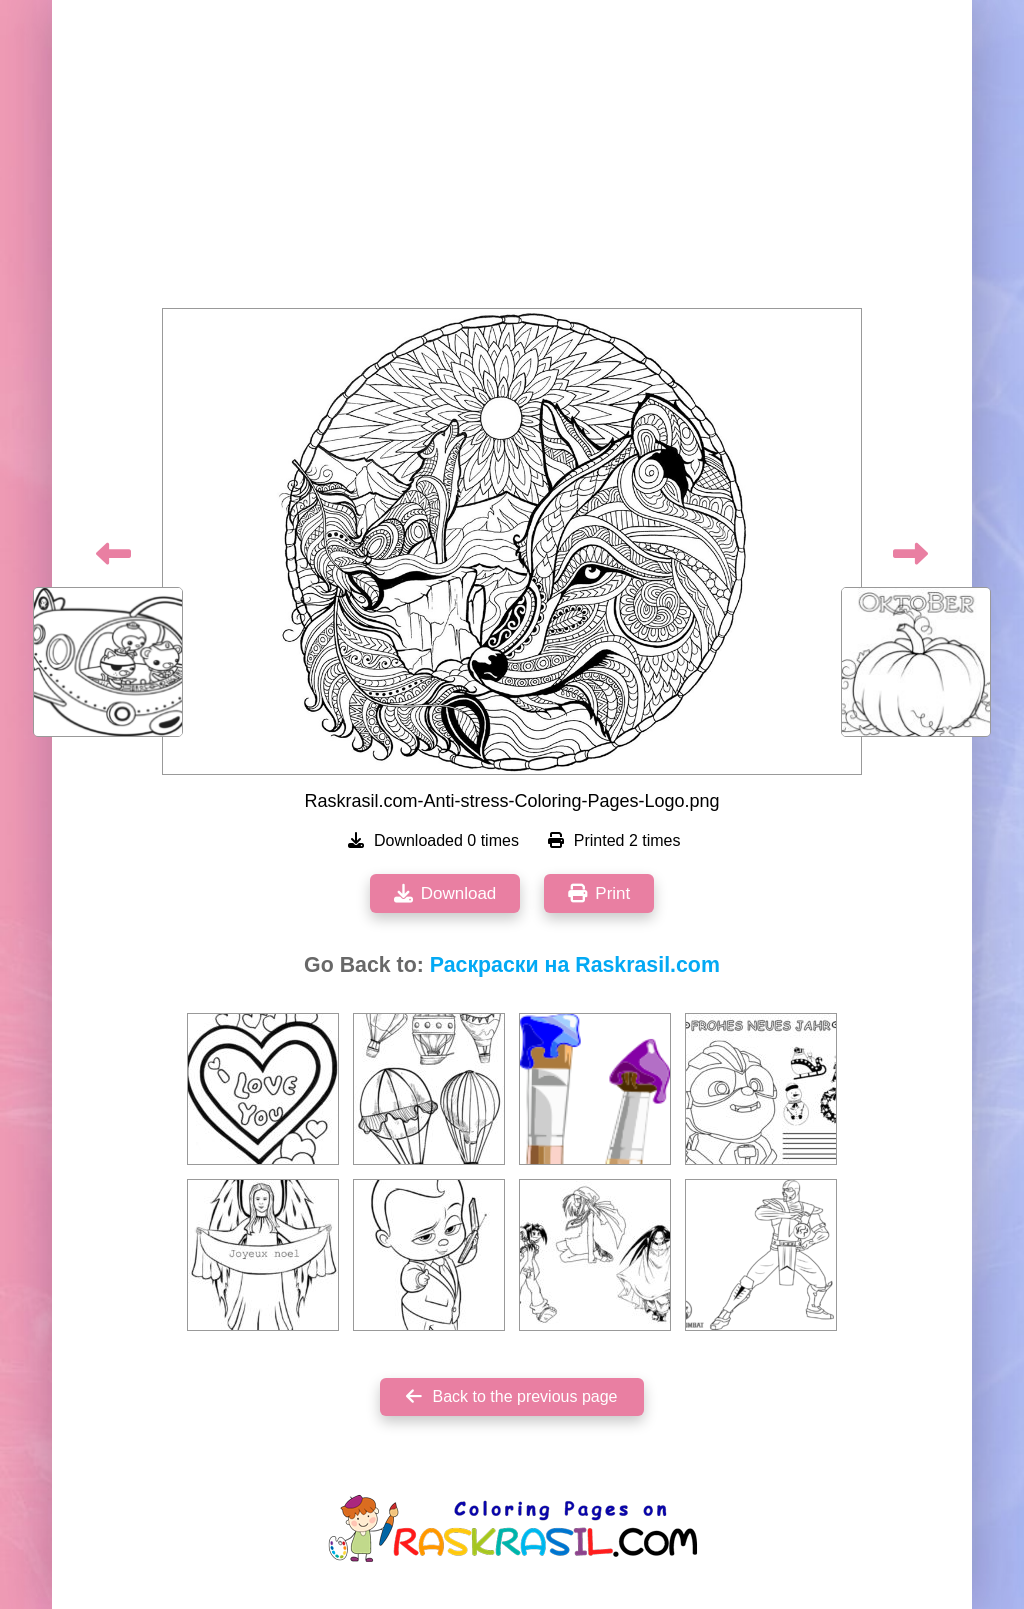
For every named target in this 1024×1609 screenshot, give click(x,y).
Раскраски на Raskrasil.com (575, 965)
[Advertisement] (512, 160)
